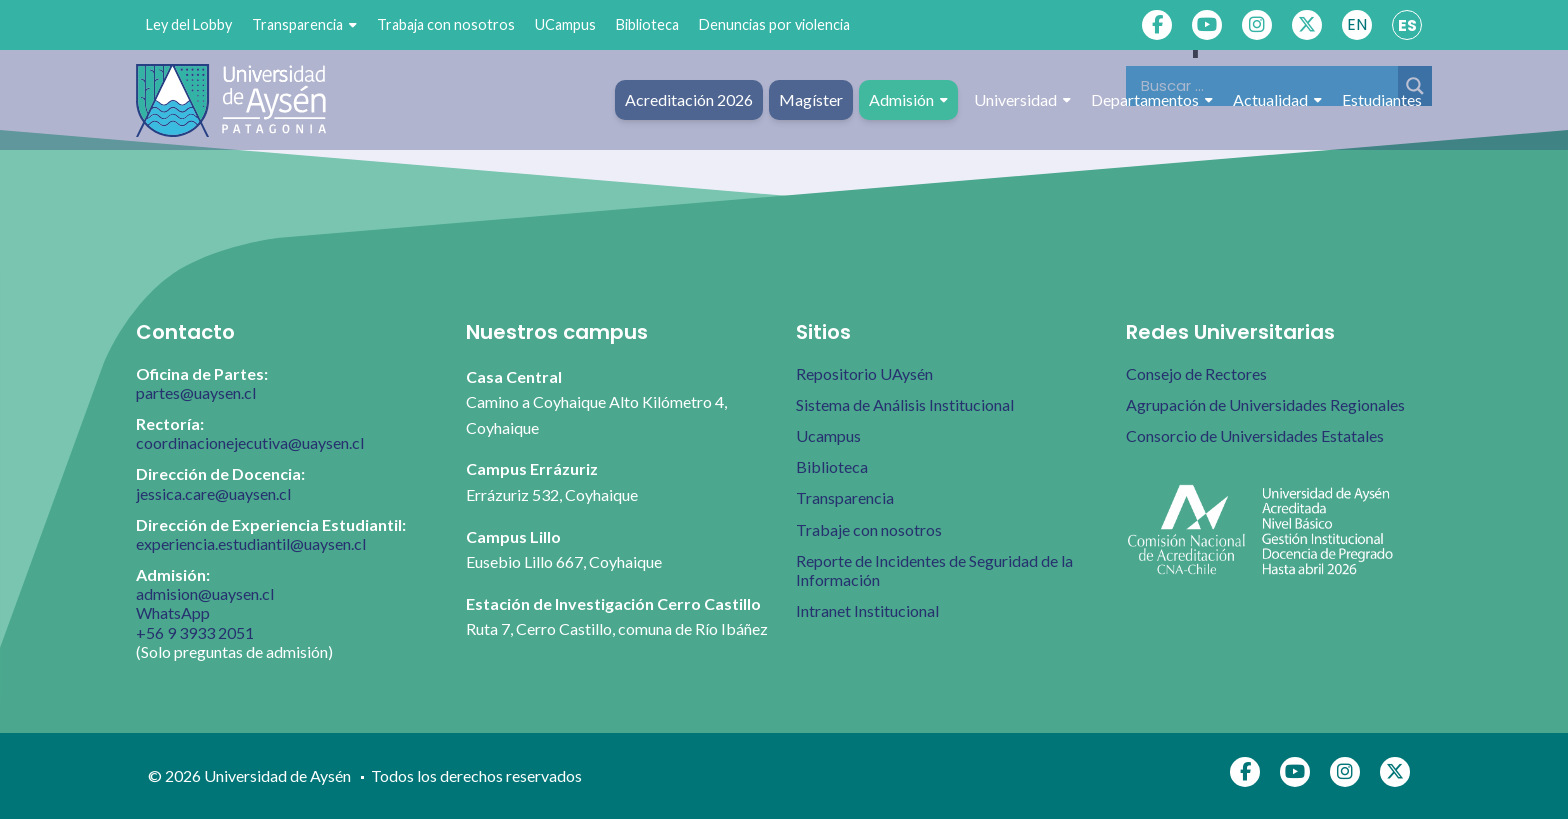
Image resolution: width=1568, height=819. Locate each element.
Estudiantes (1382, 99)
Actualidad (1277, 100)
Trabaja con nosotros (446, 24)
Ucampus (828, 435)
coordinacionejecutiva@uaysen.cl (250, 442)
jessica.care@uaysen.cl (213, 493)
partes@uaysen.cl (196, 392)
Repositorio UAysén (864, 373)
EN (1357, 24)
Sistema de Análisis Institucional (905, 404)
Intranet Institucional (867, 610)
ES (1407, 25)
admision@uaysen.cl (205, 593)
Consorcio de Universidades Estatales (1255, 435)
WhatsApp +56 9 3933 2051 (195, 622)
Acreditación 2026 (689, 99)
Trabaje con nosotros (869, 529)
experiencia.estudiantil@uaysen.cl (251, 543)
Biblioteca (647, 24)
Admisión (908, 100)
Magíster (811, 99)
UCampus (565, 24)
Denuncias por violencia (774, 24)
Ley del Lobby (189, 24)
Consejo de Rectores (1196, 373)
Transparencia (304, 25)
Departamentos (1152, 100)
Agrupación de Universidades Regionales (1265, 404)
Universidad (1022, 100)
